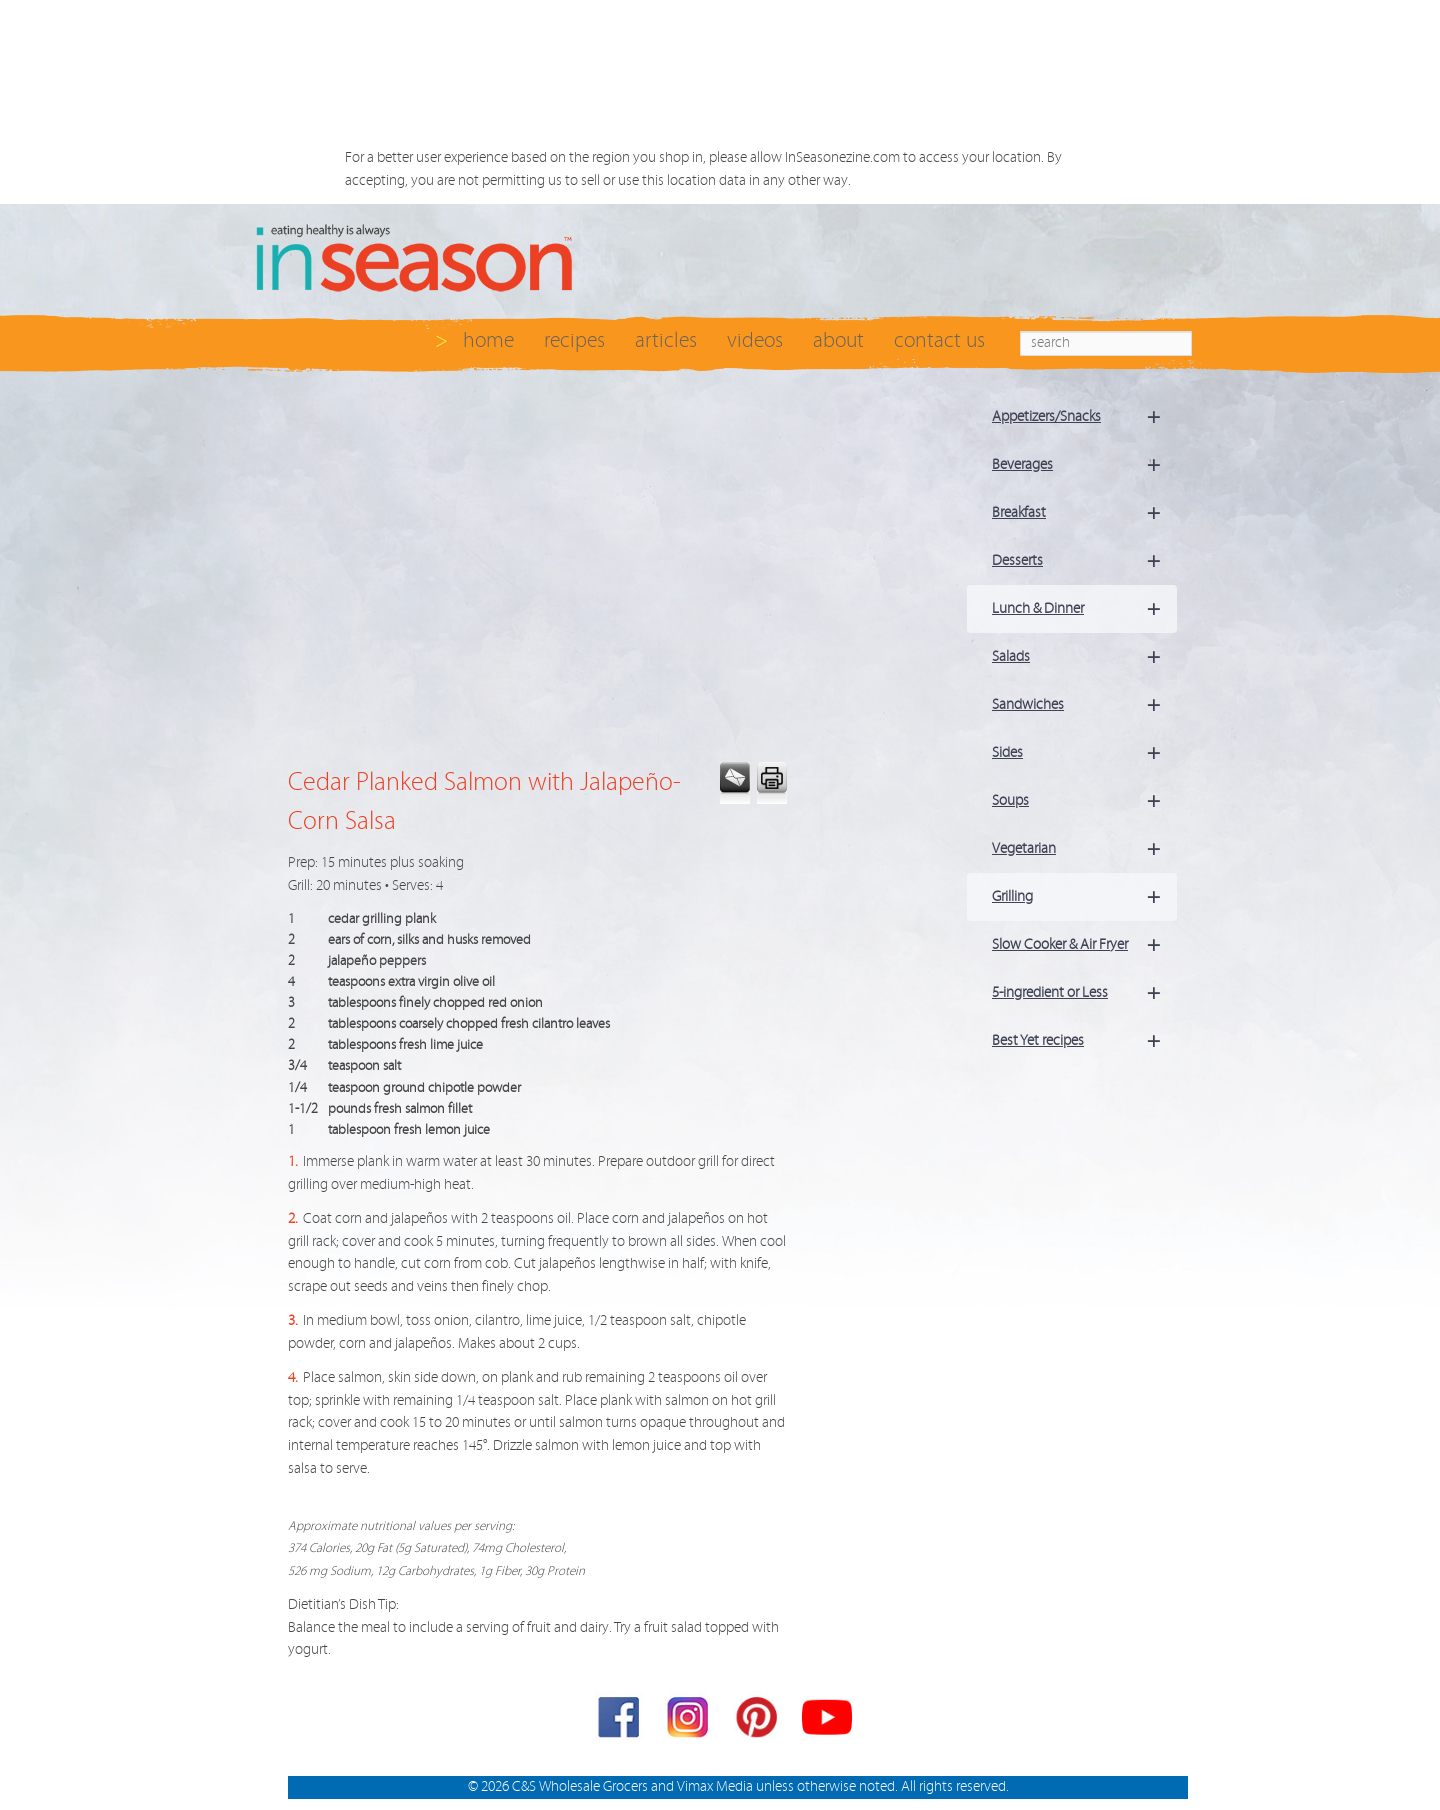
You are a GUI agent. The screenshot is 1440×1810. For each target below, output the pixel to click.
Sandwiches (1084, 705)
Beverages (1084, 465)
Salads (1084, 657)
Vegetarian (1084, 849)
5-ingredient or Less (1084, 993)
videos (755, 340)
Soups (1084, 801)
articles (666, 340)
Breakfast (1084, 513)
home (488, 340)
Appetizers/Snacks (1084, 417)
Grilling (1084, 897)
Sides (1084, 753)
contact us (939, 340)
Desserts (1084, 561)
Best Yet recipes (1084, 1041)
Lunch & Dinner (1084, 609)
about (838, 340)
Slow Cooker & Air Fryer (1084, 945)
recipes (574, 340)
